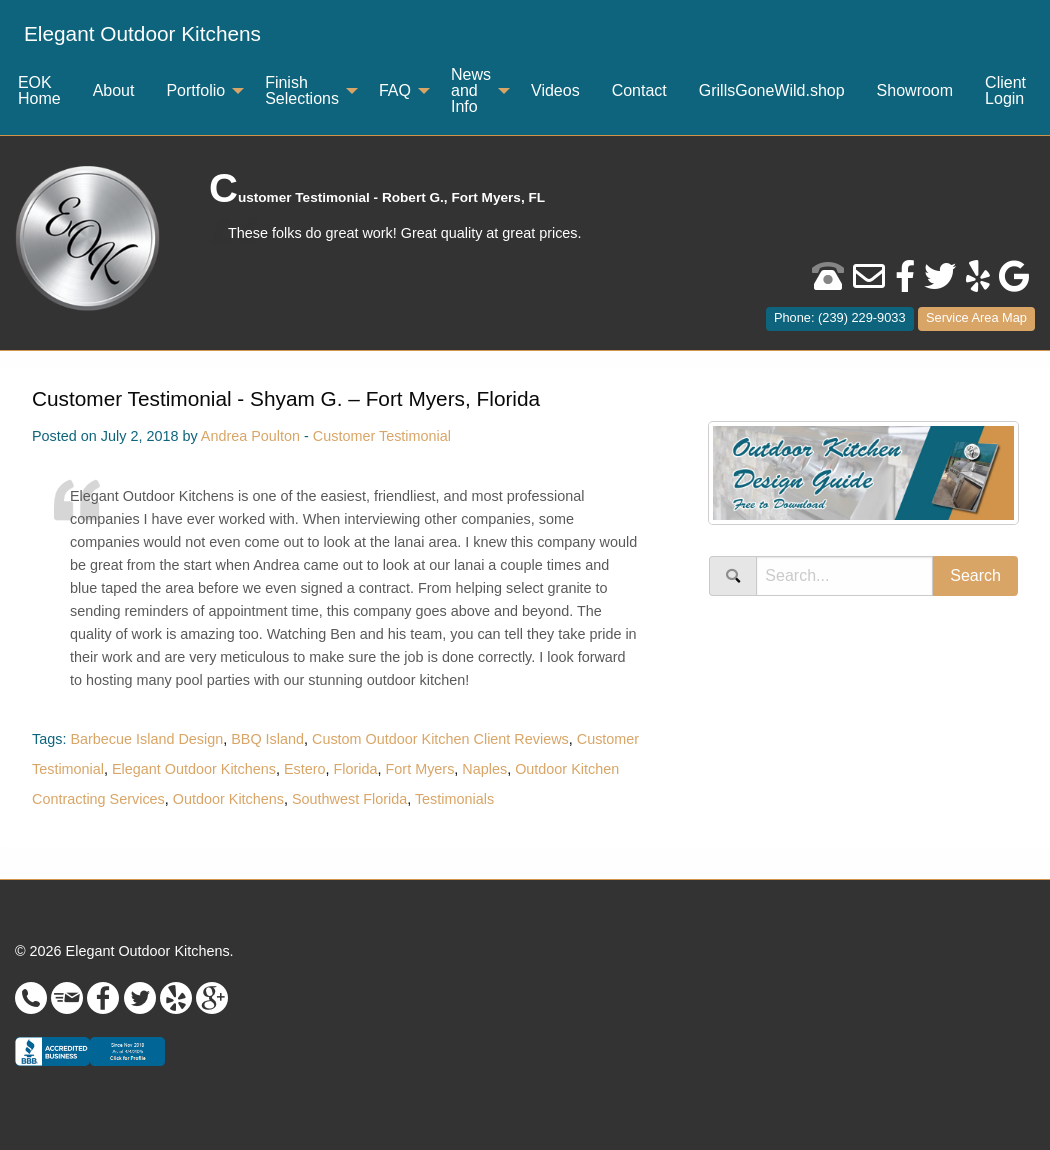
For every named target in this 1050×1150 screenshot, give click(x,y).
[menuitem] (142, 34)
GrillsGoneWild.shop (772, 90)
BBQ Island (267, 739)
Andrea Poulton (250, 436)
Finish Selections (302, 90)
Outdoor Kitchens (228, 799)
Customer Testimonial (382, 436)
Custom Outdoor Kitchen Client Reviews (440, 739)
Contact (639, 90)
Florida (356, 769)
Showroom (915, 90)
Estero (305, 769)
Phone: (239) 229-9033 (840, 317)
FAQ (395, 90)
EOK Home (39, 90)
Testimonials (454, 799)
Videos (555, 90)
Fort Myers (420, 769)
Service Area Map (976, 317)
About (114, 90)
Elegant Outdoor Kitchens (142, 33)
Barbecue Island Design (146, 739)
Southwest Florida (349, 799)
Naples (484, 769)
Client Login (1005, 90)
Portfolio (195, 90)
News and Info (471, 90)
